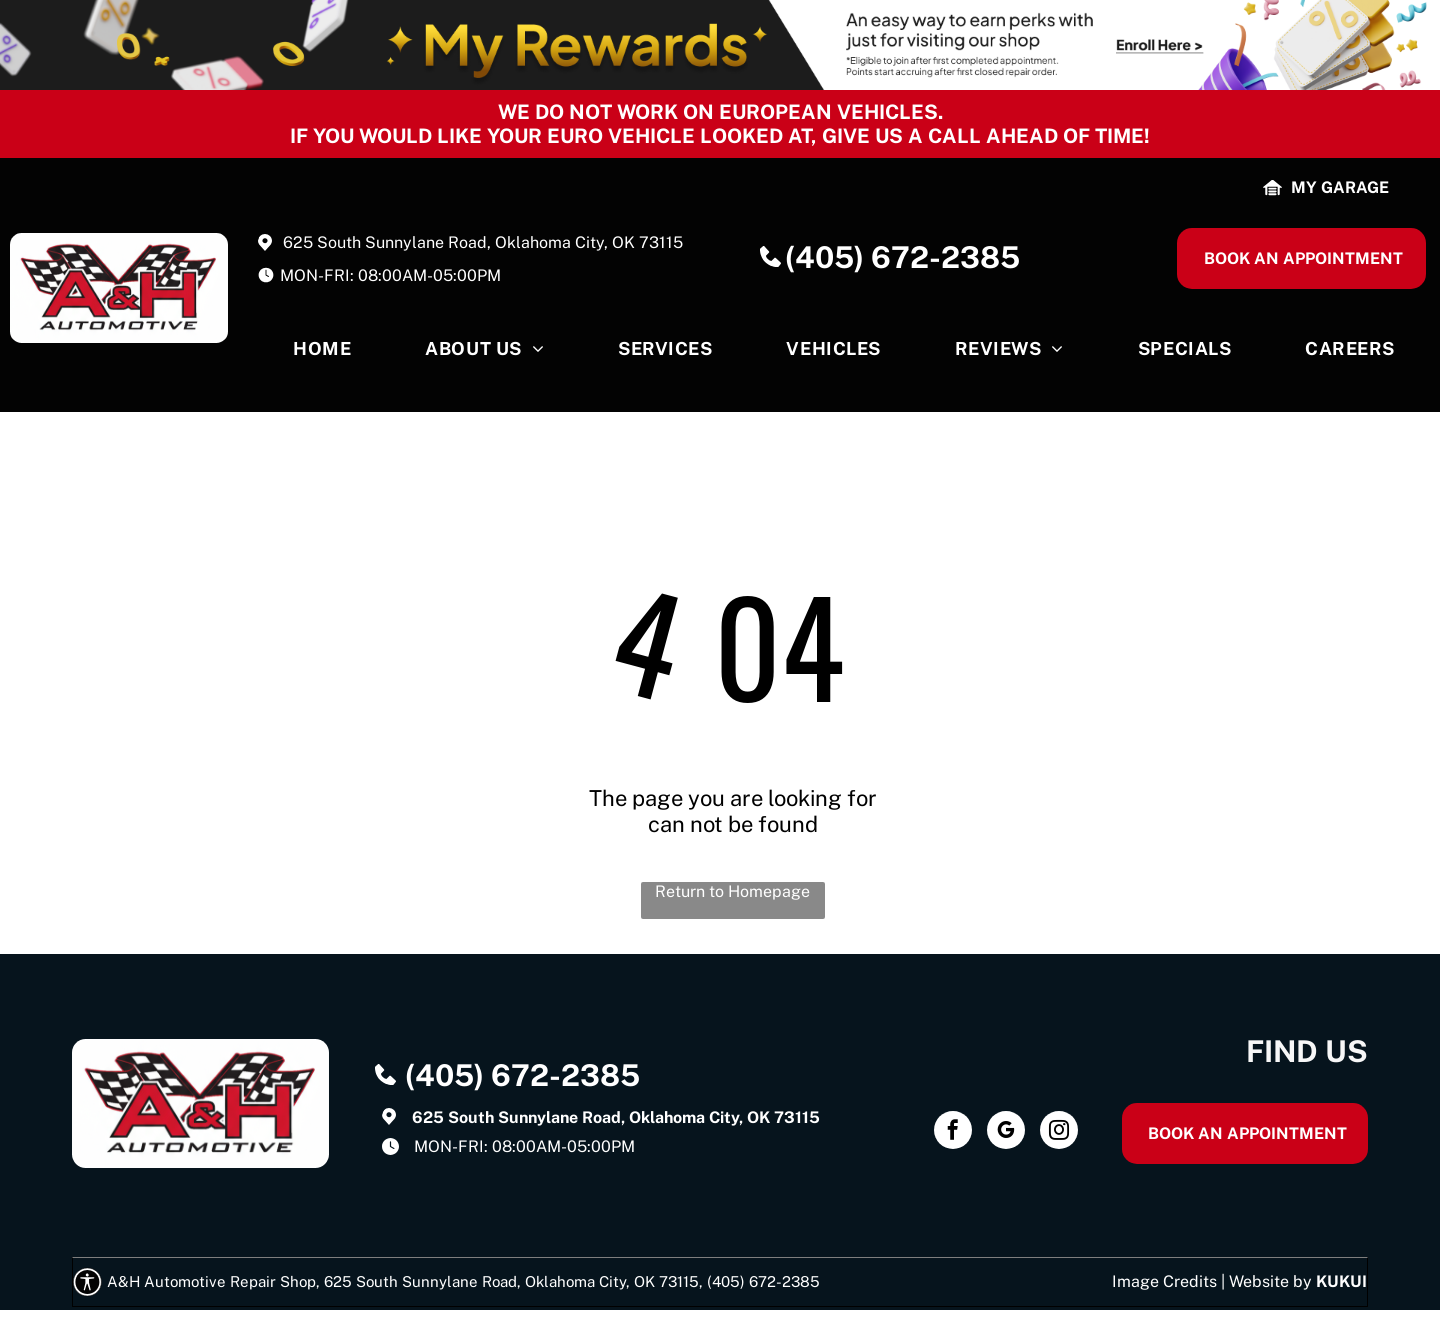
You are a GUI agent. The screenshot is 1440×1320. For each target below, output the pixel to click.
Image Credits (1164, 1281)
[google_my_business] (1006, 1132)
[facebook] (953, 1132)
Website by (1270, 1281)
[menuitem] (322, 354)
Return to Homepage (732, 891)
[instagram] (1059, 1132)
